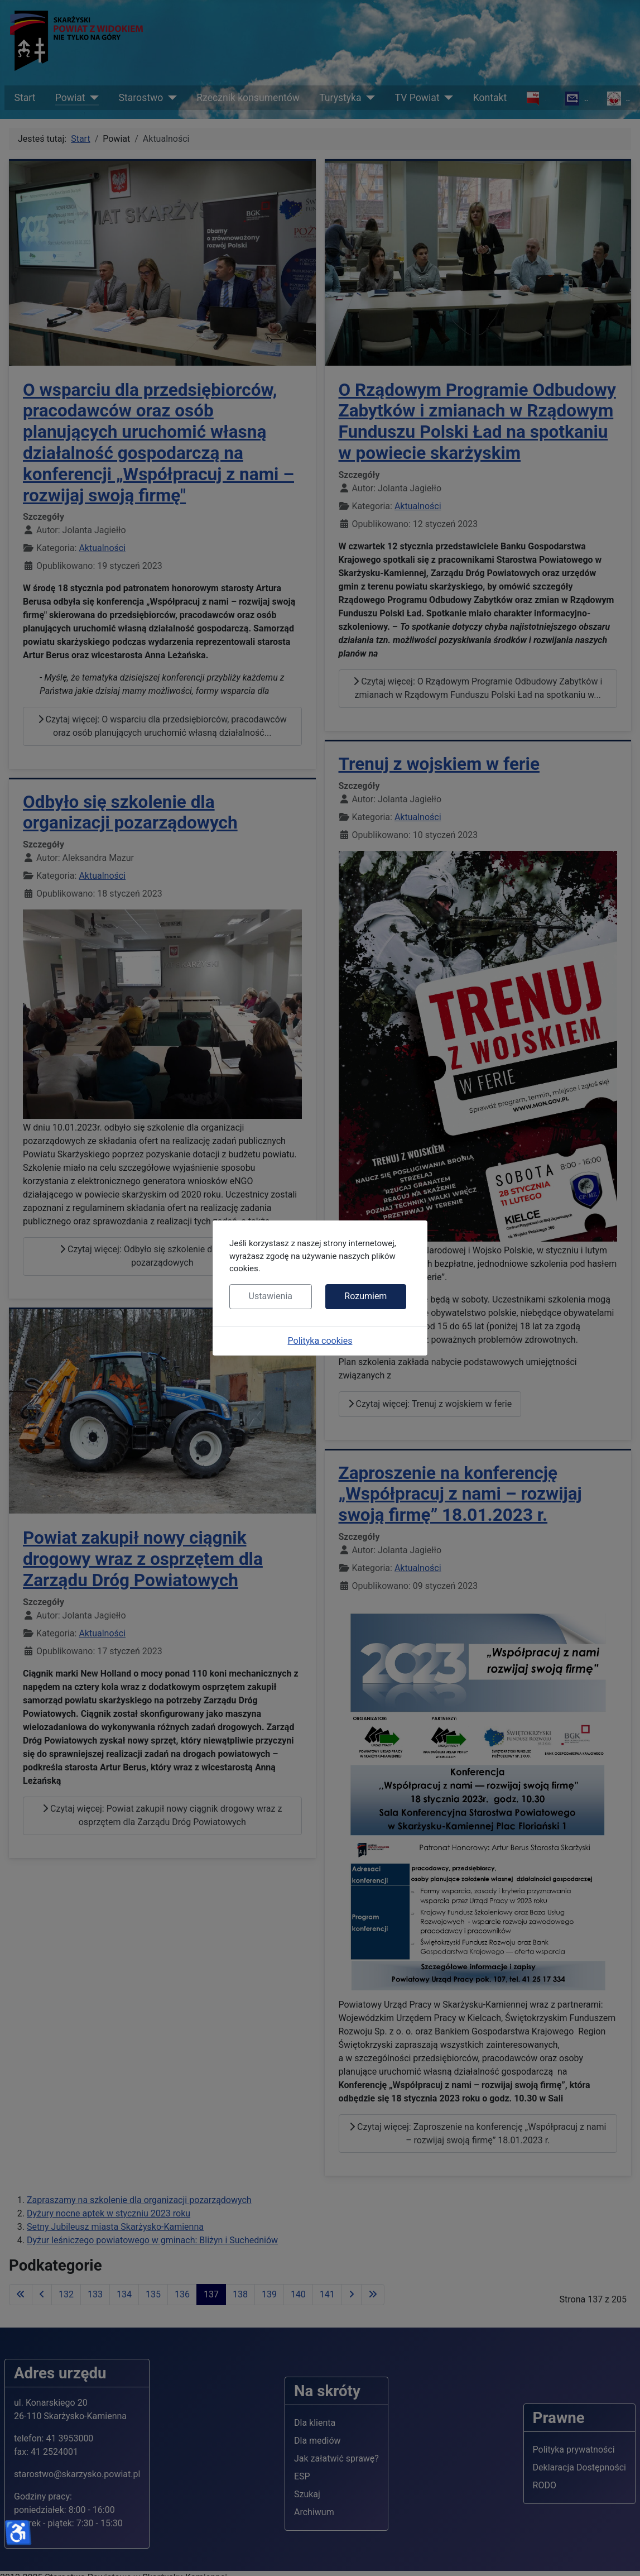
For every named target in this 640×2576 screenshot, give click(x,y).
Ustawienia (270, 1296)
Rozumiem (365, 1296)
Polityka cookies (320, 1340)
